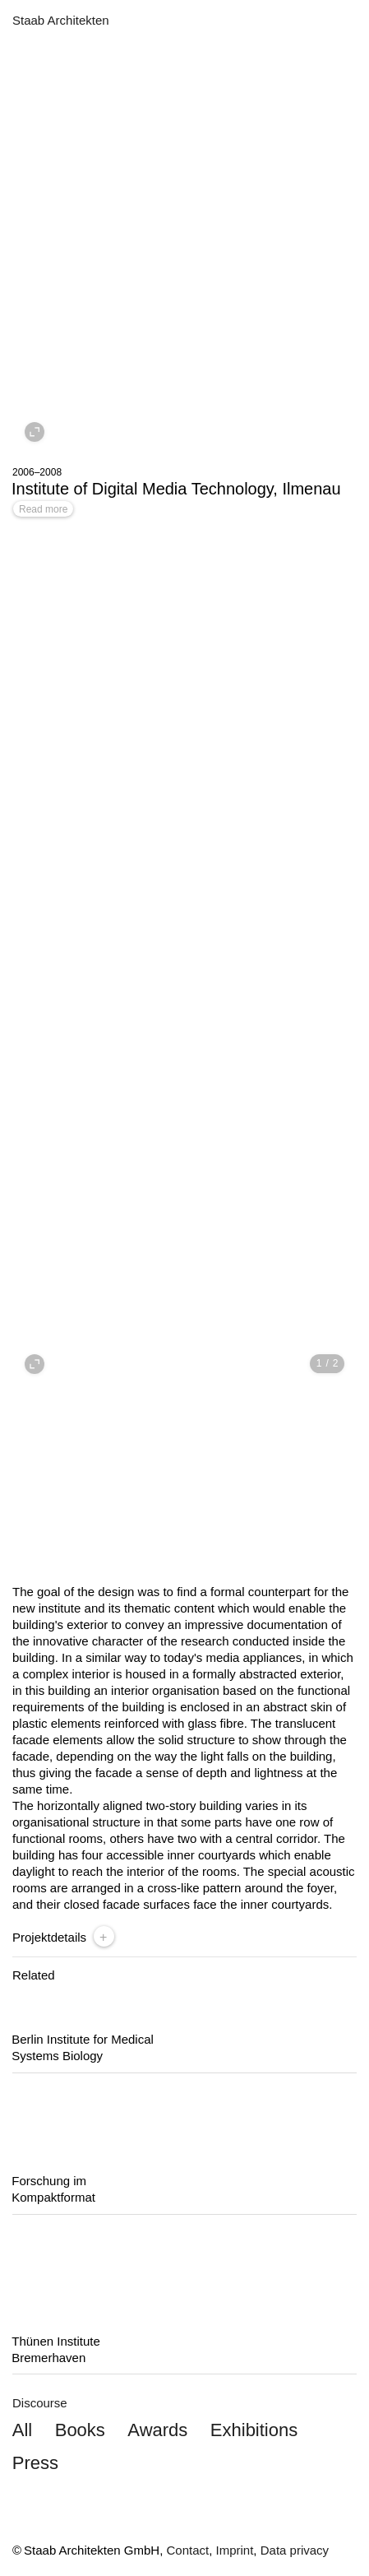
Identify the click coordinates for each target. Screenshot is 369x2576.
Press (35, 2463)
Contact (187, 2550)
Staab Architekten (60, 20)
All (22, 2430)
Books (80, 2430)
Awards (157, 2430)
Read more (43, 509)
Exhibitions (254, 2430)
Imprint (235, 2550)
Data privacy (295, 2550)
